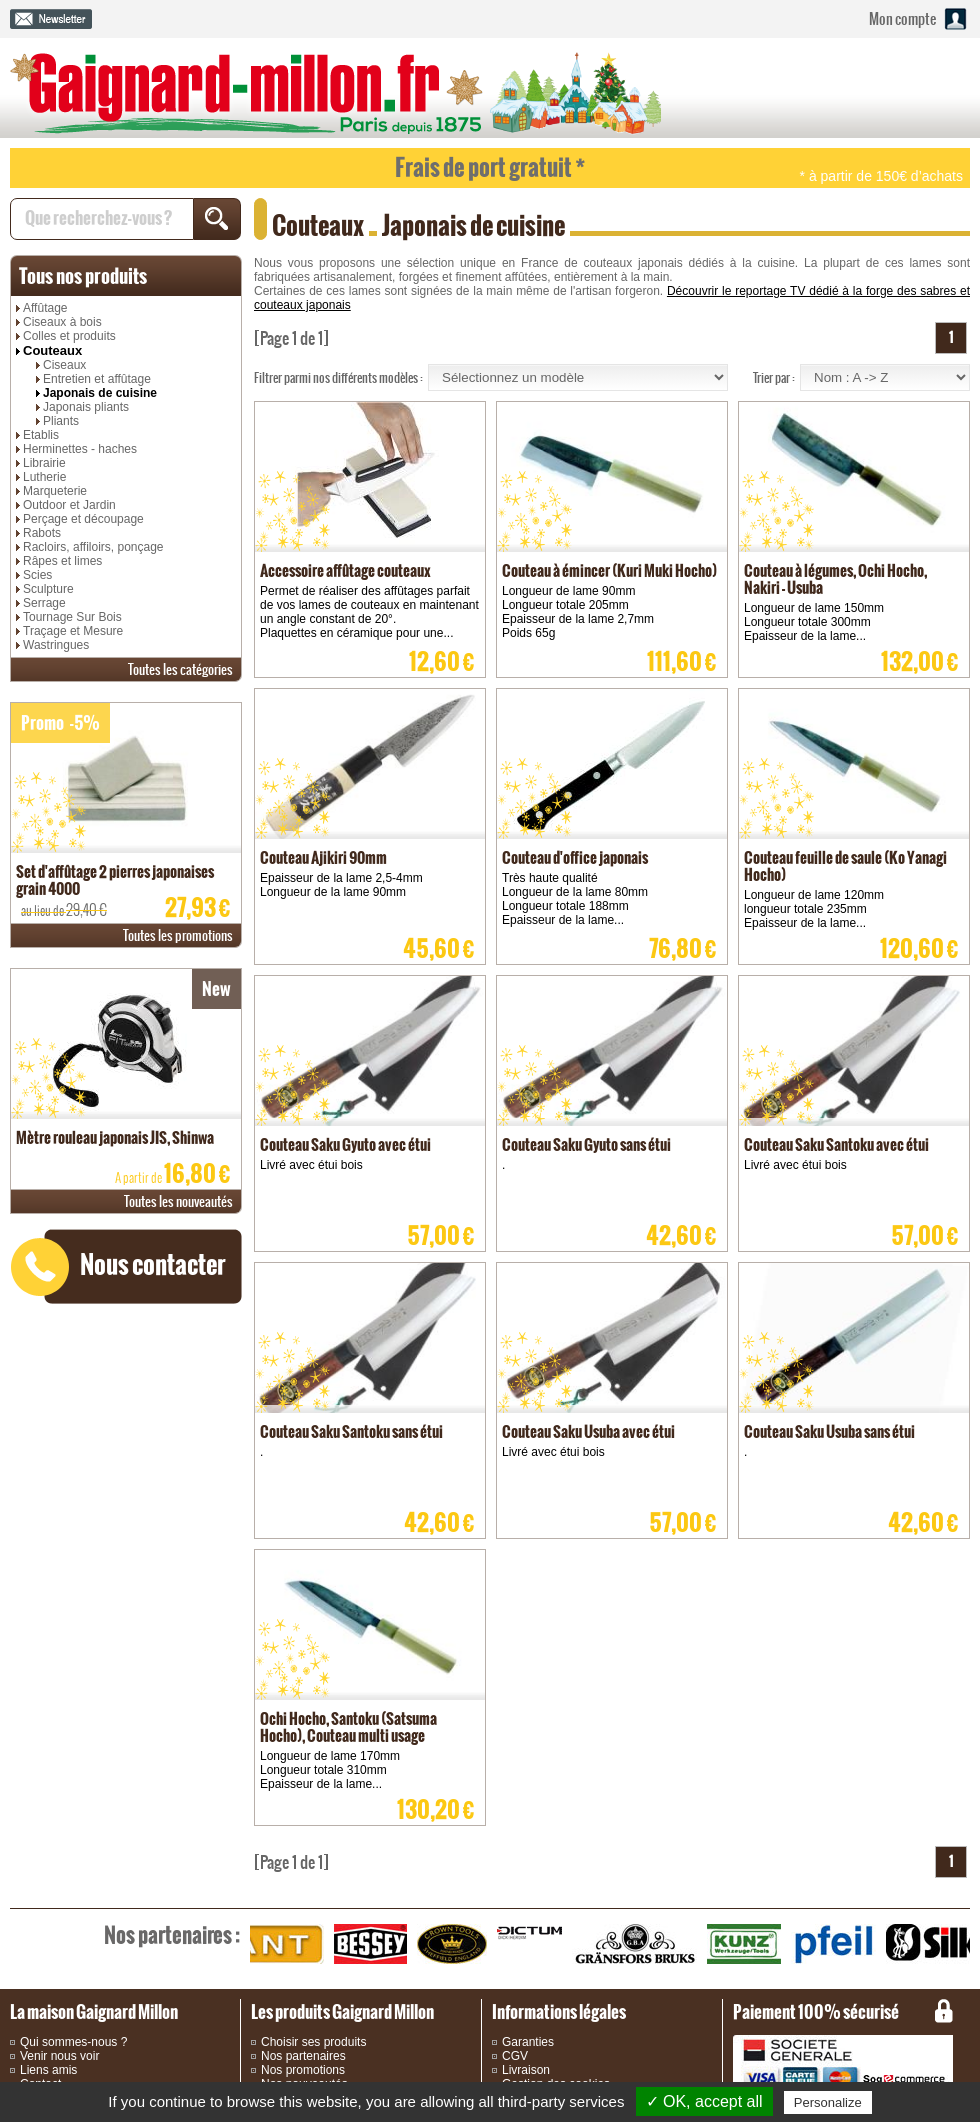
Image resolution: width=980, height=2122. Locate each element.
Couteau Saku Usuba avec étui (588, 1431)
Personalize (828, 2102)
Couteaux (52, 350)
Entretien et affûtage (97, 379)
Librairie (44, 463)
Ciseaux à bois (62, 322)
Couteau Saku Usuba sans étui (829, 1431)
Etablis (41, 435)
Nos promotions (303, 2070)
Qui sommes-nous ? (73, 2042)
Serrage (44, 603)
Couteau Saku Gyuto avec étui (345, 1144)
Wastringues (56, 645)
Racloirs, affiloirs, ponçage (93, 547)
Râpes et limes (62, 561)
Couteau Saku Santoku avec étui (836, 1144)
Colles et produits (69, 336)
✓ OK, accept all (704, 2101)
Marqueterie (55, 491)
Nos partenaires (303, 2056)
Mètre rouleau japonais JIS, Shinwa (115, 1137)
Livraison (526, 2070)
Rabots (42, 533)
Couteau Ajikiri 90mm (323, 857)
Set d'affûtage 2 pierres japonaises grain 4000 (115, 880)
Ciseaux (64, 365)
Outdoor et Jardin (69, 505)
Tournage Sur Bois (72, 617)
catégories (180, 669)
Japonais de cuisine (100, 393)
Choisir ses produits (313, 2042)
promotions (178, 935)
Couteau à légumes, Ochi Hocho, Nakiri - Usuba (835, 579)
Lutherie (44, 477)
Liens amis (48, 2070)
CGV (515, 2056)
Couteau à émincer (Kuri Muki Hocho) (609, 570)
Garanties (528, 2042)
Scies (37, 575)
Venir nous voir (59, 2056)
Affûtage (45, 308)
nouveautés (178, 1201)
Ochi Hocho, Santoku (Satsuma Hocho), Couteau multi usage (348, 1727)
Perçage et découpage (83, 519)
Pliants (61, 421)
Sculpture (48, 589)
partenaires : (172, 1935)
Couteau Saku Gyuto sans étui (586, 1144)
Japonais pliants (86, 407)
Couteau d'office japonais (575, 857)
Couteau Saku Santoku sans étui (351, 1431)
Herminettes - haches (80, 449)
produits (83, 276)
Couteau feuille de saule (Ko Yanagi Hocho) (845, 866)
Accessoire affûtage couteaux (345, 570)
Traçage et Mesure (73, 631)
